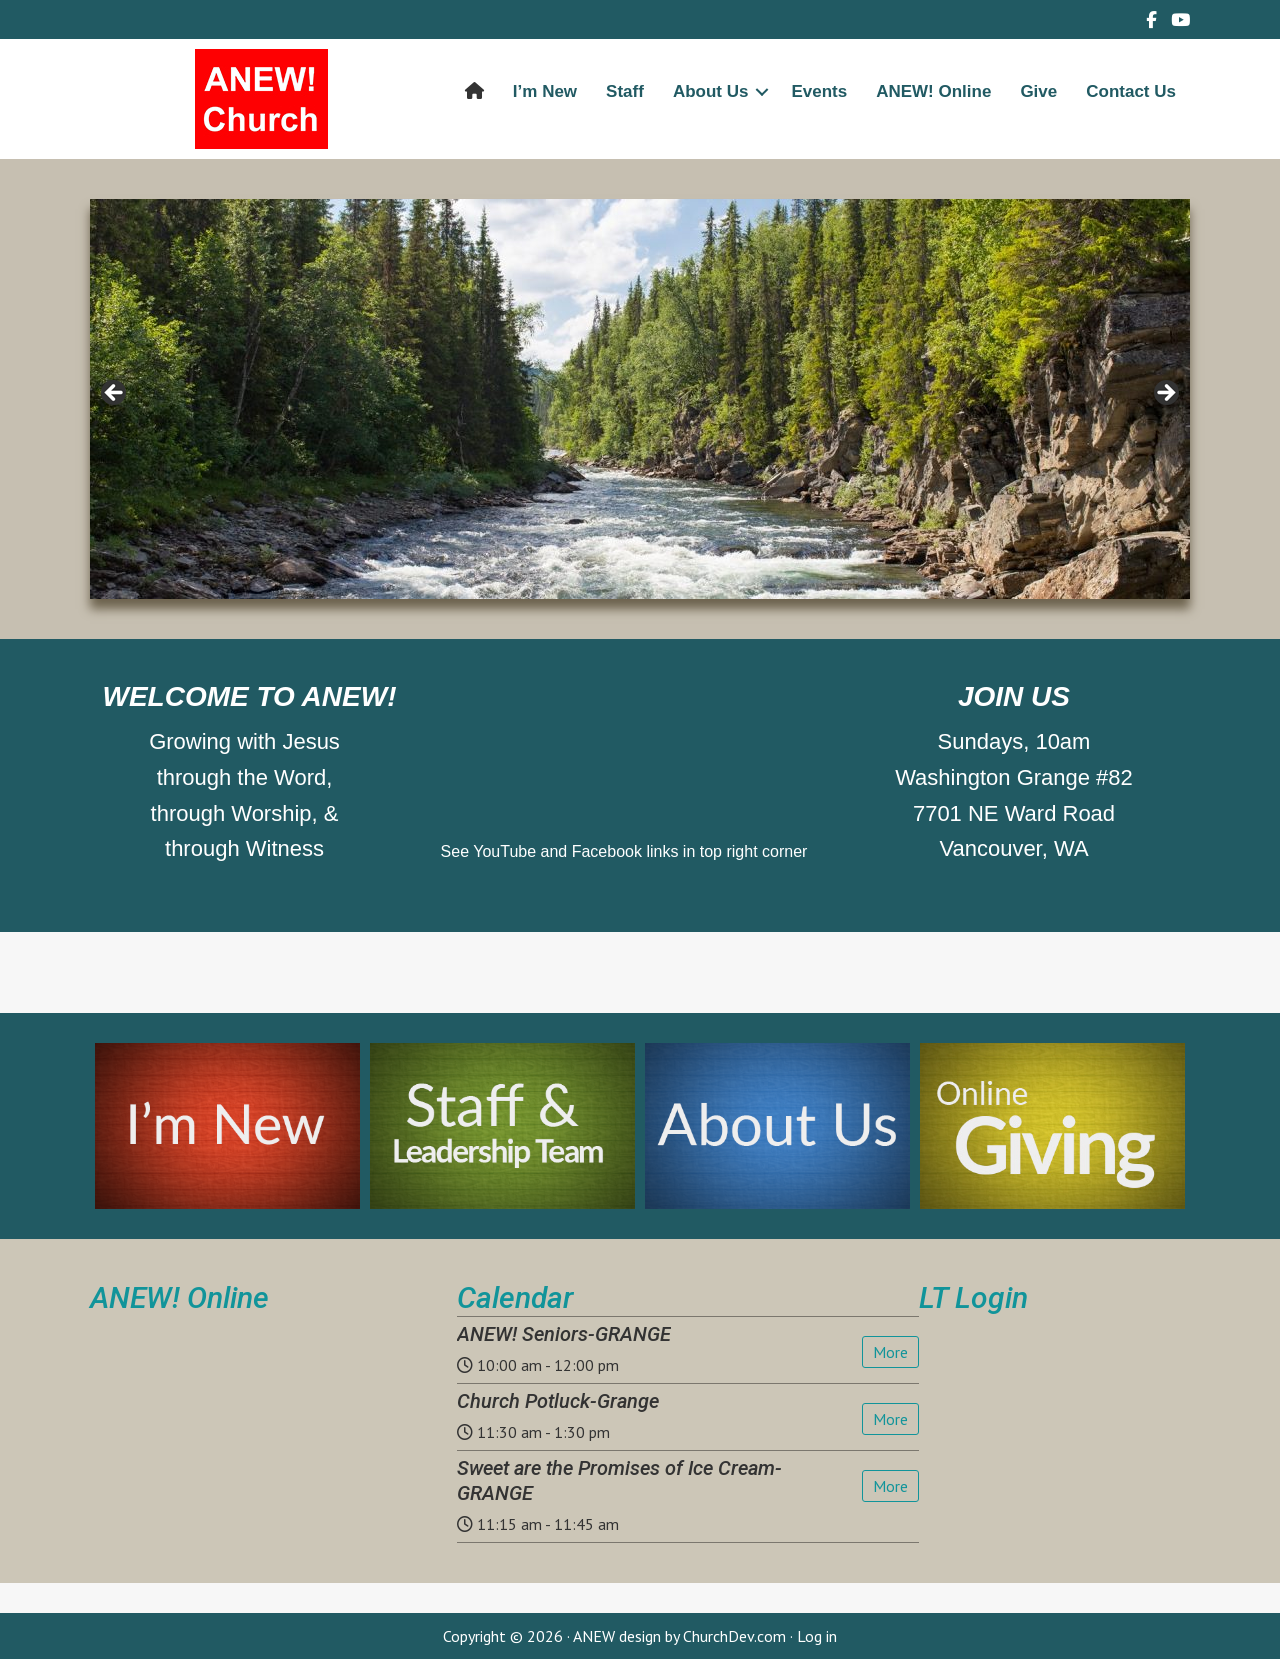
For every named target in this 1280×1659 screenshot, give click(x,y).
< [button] (115, 394)
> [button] (1165, 394)
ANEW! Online (933, 91)
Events (819, 91)
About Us (711, 91)
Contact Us (1131, 91)
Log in (817, 1636)
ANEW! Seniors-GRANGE (564, 1334)
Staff (625, 91)
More (890, 1352)
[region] (640, 399)
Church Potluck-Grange (558, 1401)
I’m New (545, 91)
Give (1038, 91)
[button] (762, 92)
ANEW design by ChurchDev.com (679, 1636)
